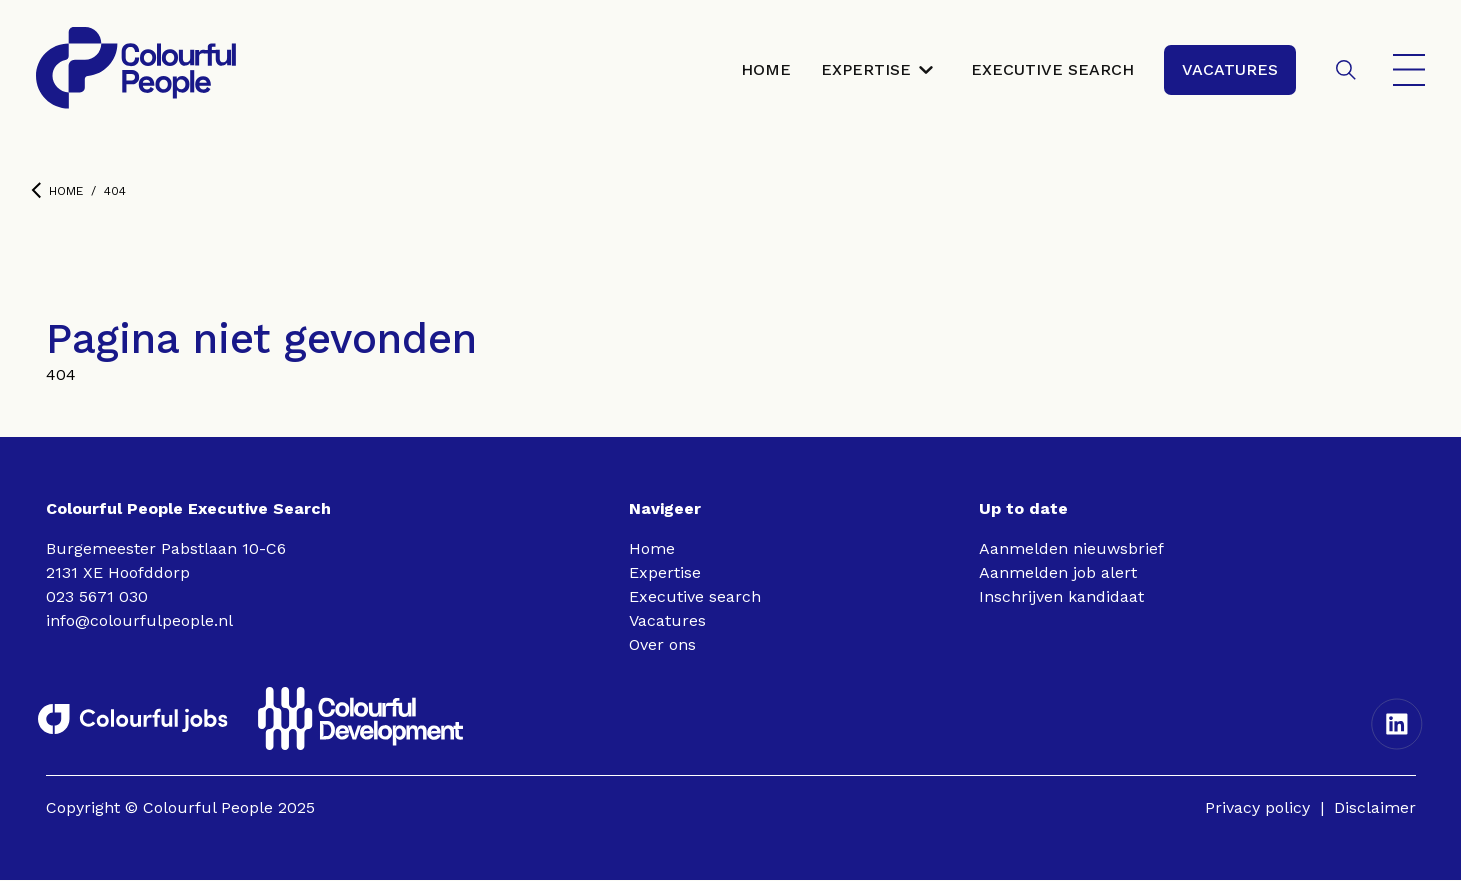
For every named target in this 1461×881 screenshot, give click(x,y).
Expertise (665, 573)
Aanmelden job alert (1058, 573)
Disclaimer (1375, 808)
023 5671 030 (97, 597)
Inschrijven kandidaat (1061, 597)
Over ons (662, 645)
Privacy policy (1257, 808)
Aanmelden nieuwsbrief (1071, 549)
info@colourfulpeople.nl (139, 621)
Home (57, 191)
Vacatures (667, 621)
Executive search (695, 597)
